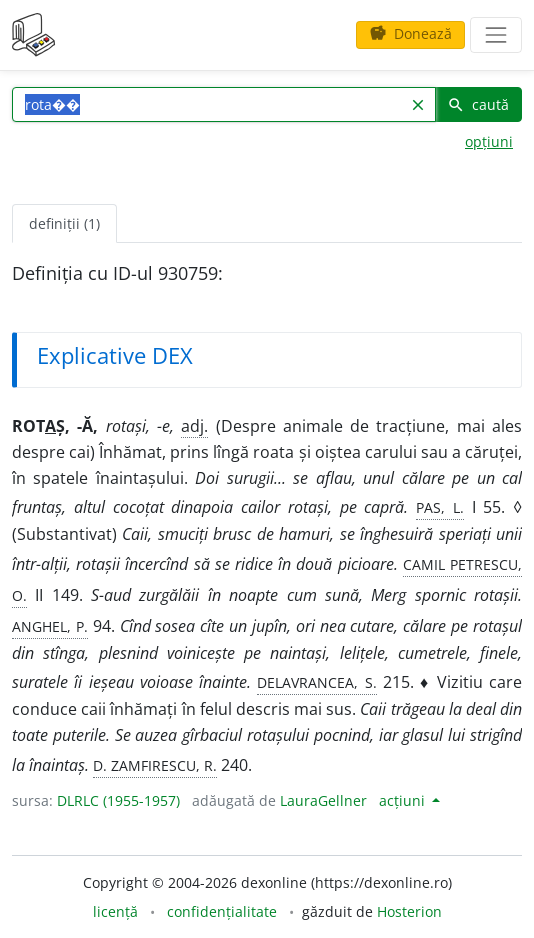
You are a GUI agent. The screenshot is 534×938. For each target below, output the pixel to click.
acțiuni (404, 800)
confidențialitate (222, 911)
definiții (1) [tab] (64, 223)
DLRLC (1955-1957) (118, 800)
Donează (410, 33)
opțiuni (489, 141)
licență (115, 911)
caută (478, 104)
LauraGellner (323, 800)
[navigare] (496, 35)
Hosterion (409, 911)
